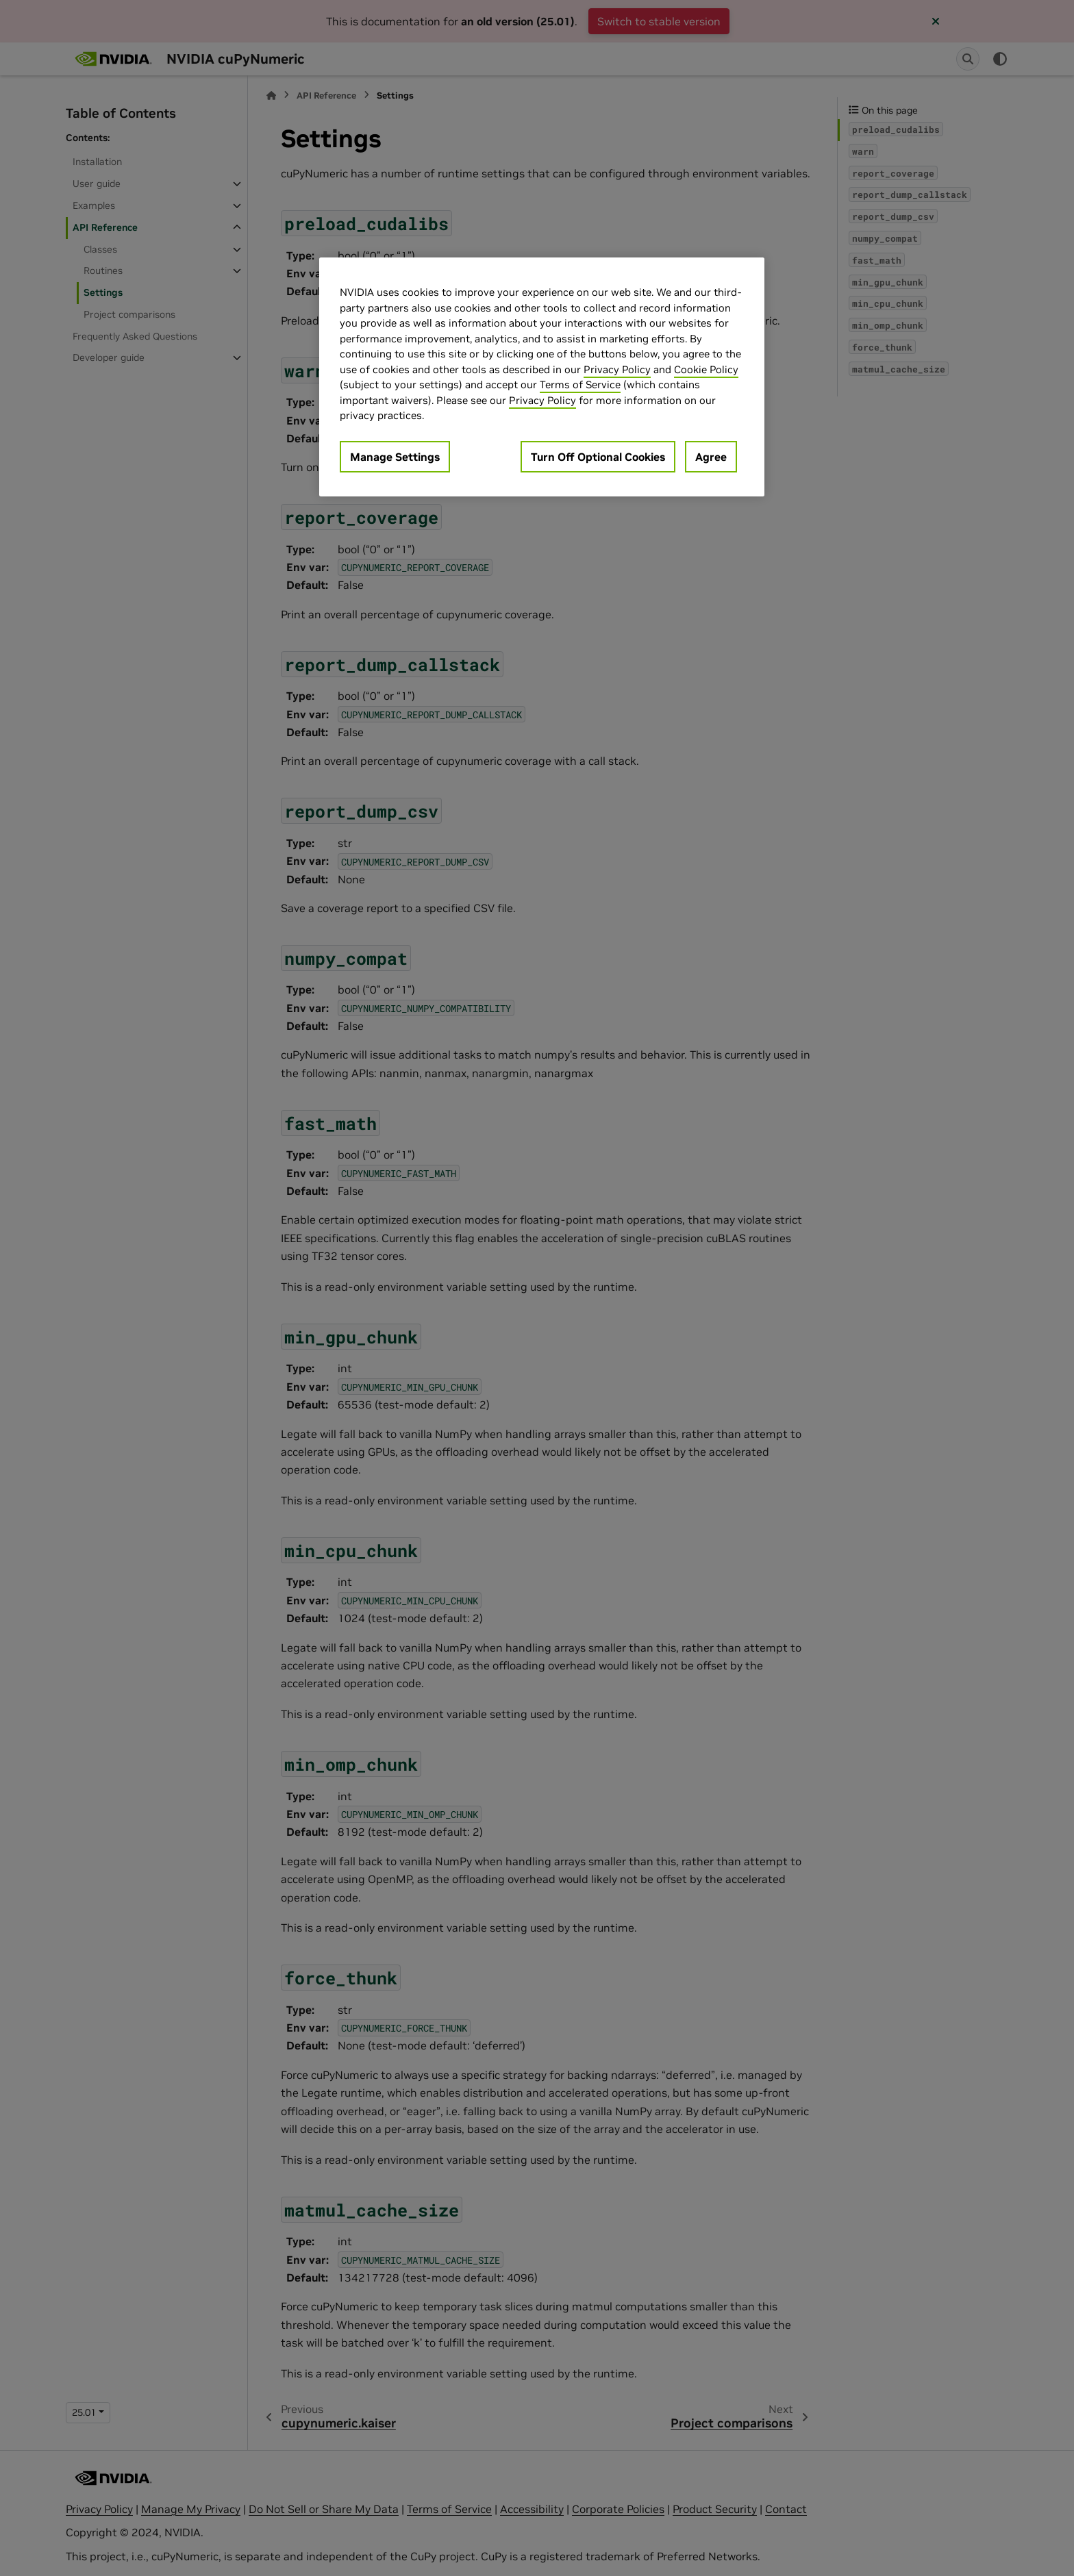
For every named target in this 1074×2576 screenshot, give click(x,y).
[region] (541, 376)
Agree (711, 457)
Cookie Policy (706, 369)
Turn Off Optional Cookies (598, 457)
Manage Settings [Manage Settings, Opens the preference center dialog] (395, 457)
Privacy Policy (617, 369)
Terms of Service (580, 384)
